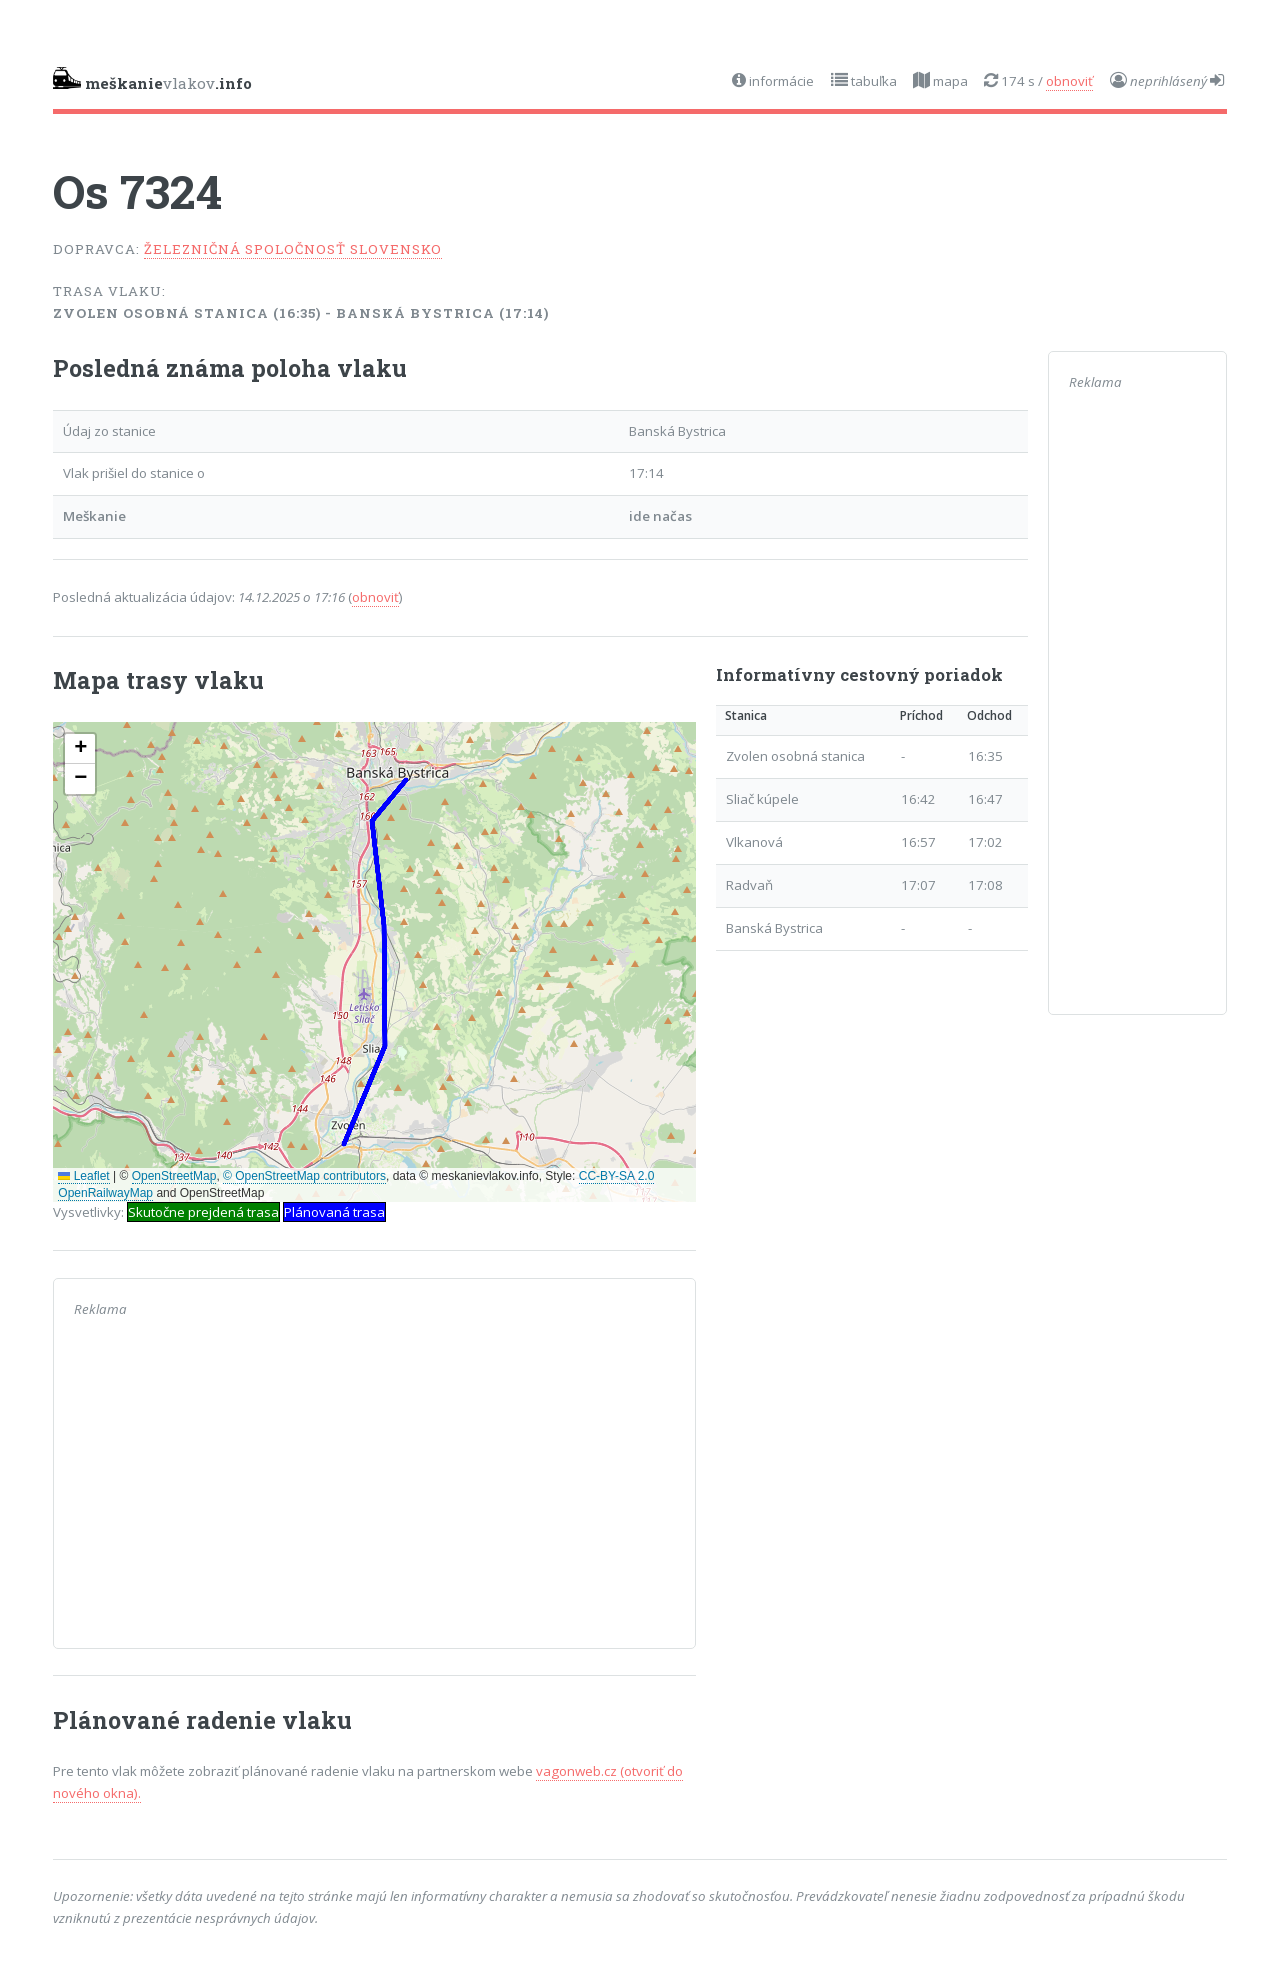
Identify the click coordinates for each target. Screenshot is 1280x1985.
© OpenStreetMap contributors (304, 1176)
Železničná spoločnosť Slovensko (293, 249)
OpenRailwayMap (105, 1193)
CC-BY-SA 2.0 (617, 1176)
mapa (949, 81)
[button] (80, 749)
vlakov (152, 80)
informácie (780, 81)
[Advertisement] (374, 1488)
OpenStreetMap (174, 1176)
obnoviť (1069, 81)
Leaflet (83, 1176)
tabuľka (872, 81)
